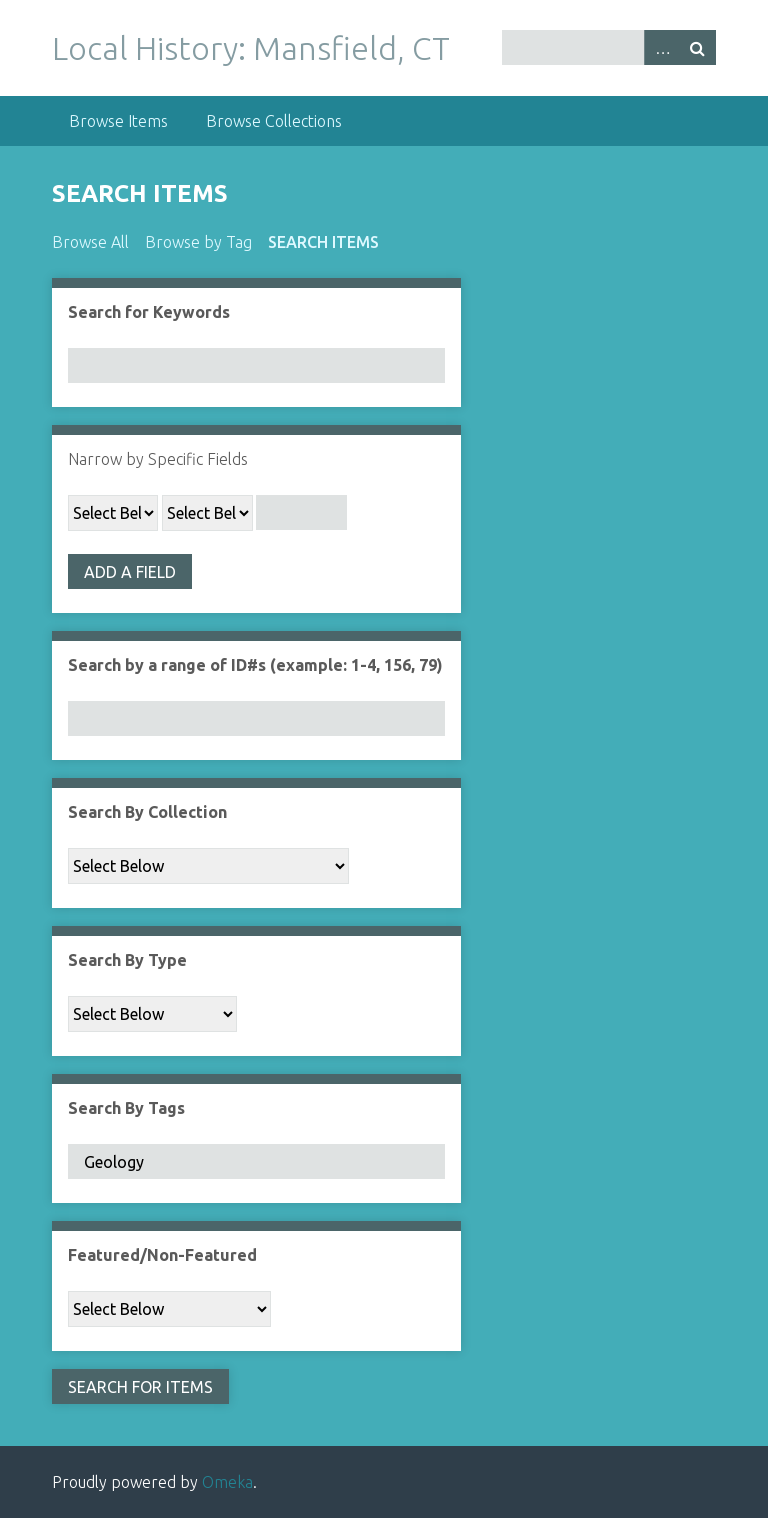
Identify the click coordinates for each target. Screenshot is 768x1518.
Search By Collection (147, 812)
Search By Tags (126, 1108)
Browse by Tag (198, 242)
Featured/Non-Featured (162, 1255)
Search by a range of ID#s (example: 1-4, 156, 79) (255, 665)
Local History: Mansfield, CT (251, 48)
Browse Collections (274, 121)
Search (698, 47)
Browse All (90, 242)
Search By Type (127, 960)
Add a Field (130, 572)
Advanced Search (662, 47)
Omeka (227, 1482)
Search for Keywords (149, 312)
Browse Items (118, 121)
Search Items (323, 242)
